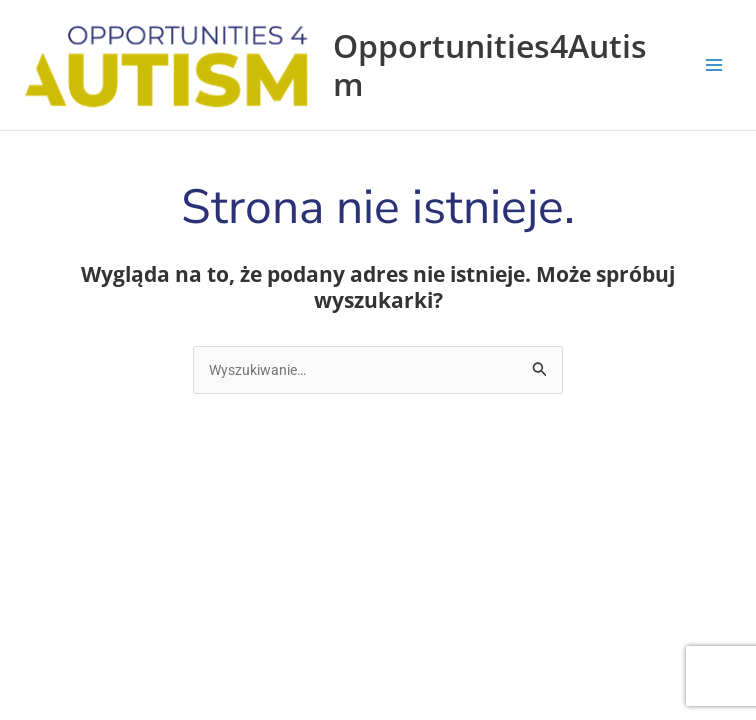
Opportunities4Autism (490, 64)
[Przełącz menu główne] (714, 65)
